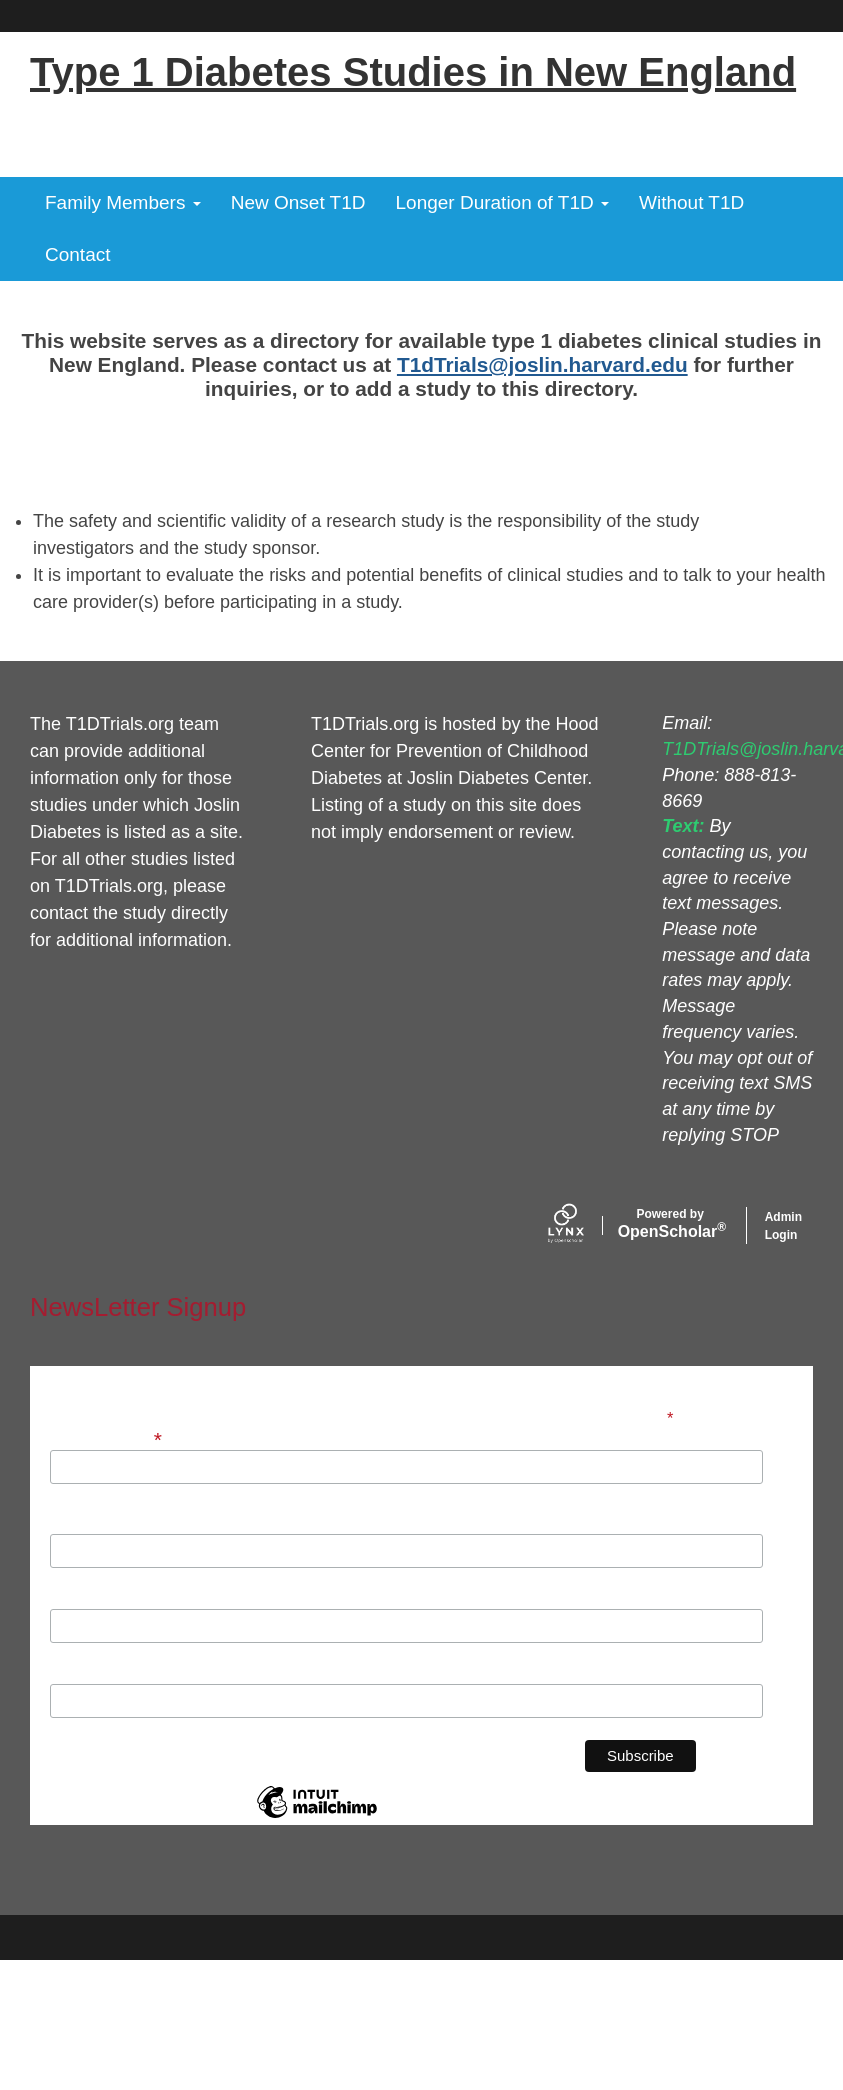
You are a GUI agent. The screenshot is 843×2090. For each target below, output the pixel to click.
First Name (89, 1523)
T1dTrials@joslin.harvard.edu (542, 364)
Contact (77, 254)
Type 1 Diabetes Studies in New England (413, 72)
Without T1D (691, 202)
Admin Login (783, 1226)
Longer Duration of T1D (503, 202)
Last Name (88, 1598)
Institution (87, 1673)
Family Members (123, 202)
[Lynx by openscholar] (583, 1225)
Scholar (670, 1224)
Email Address (107, 1437)
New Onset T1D (298, 202)
